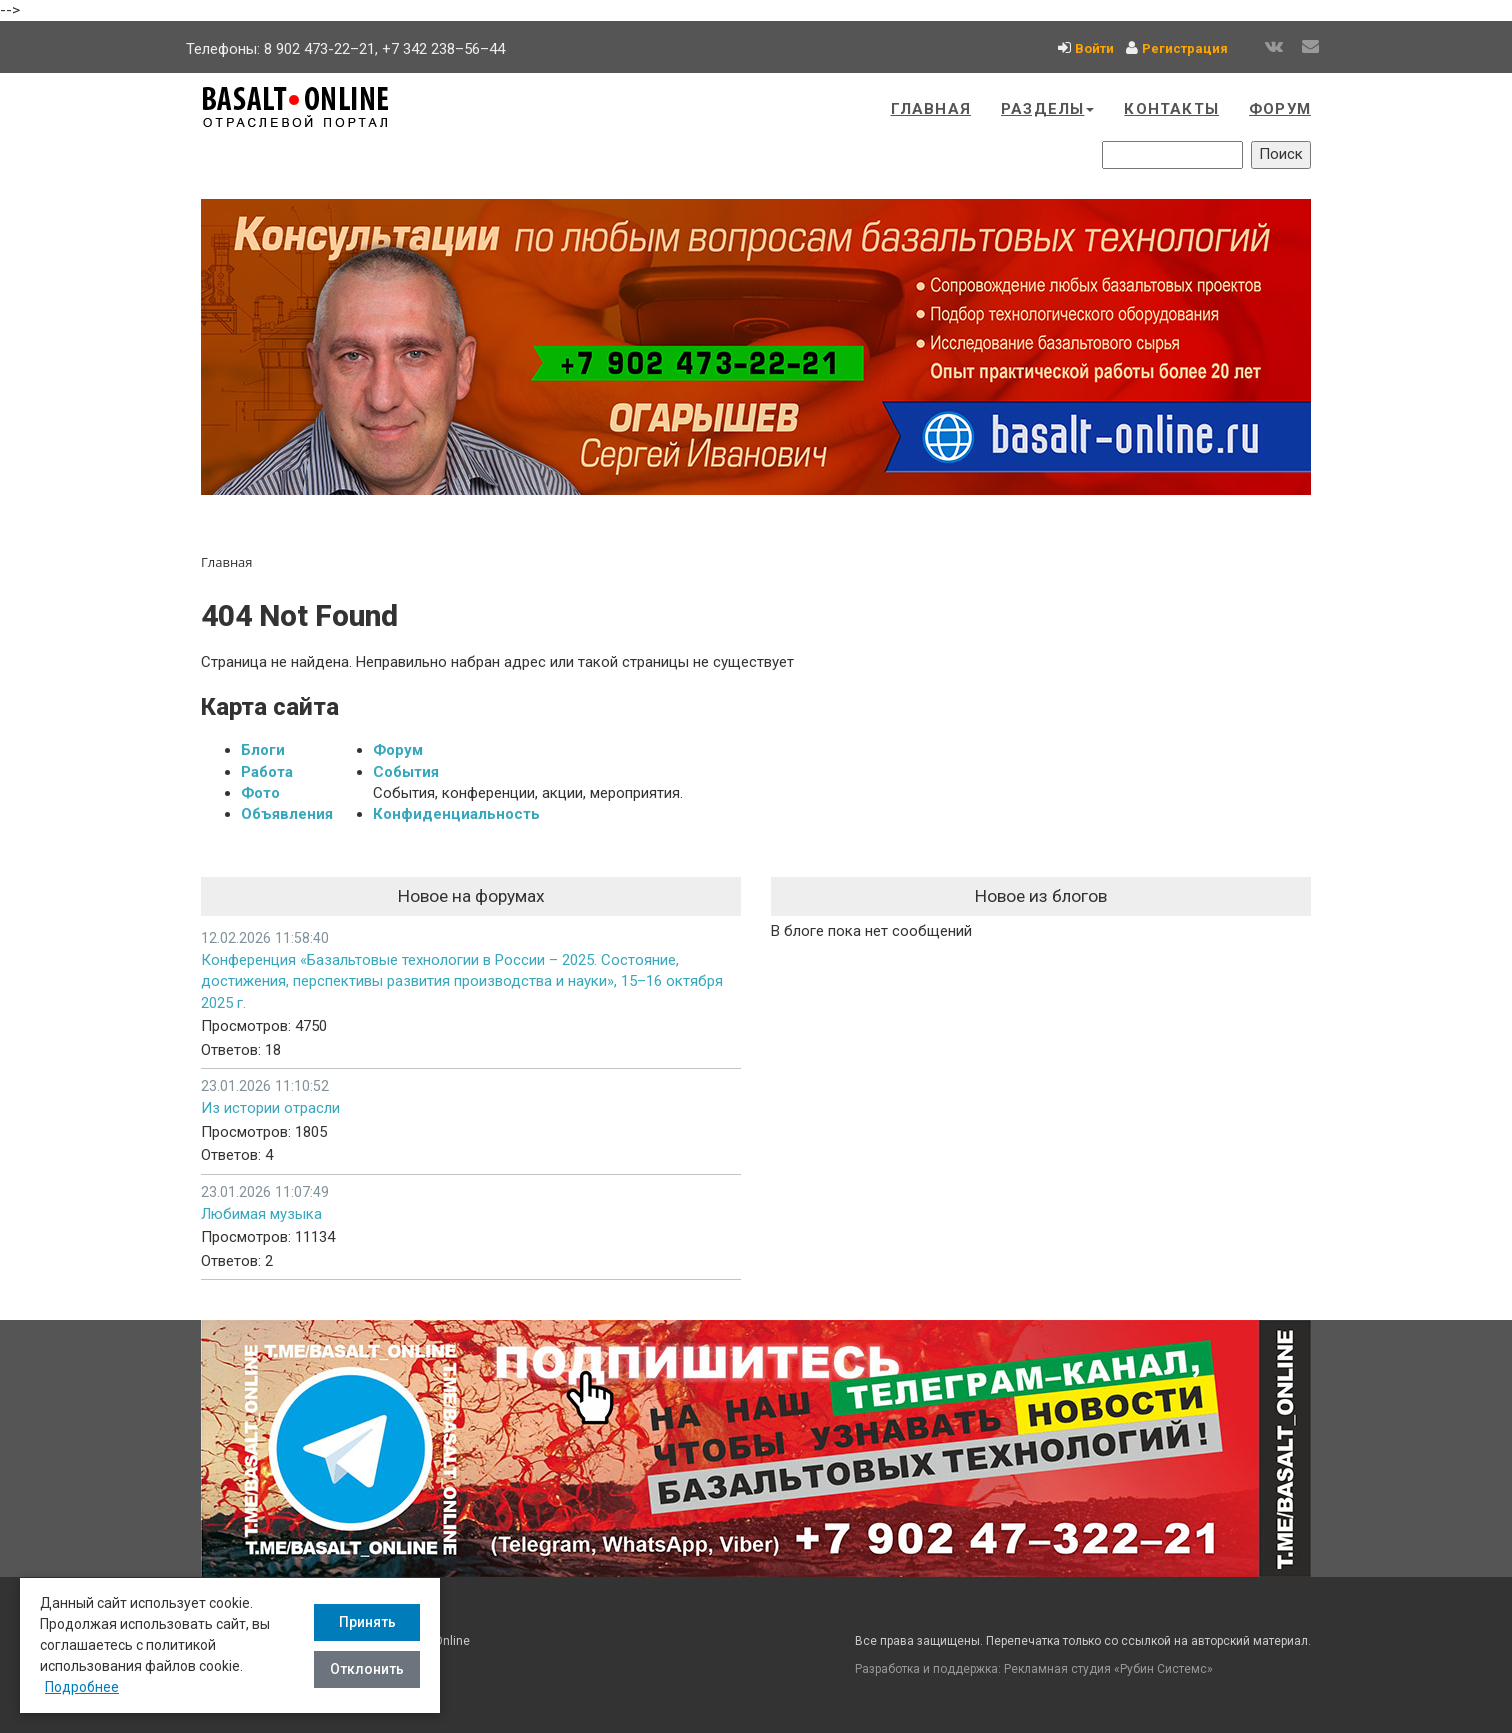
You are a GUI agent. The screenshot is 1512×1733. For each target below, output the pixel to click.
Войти (1094, 48)
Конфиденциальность (456, 814)
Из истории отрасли (270, 1108)
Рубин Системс (1163, 1669)
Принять (367, 1622)
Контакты (1171, 109)
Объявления (287, 814)
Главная (931, 109)
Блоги (263, 750)
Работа (267, 772)
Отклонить (367, 1669)
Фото (260, 793)
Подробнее (82, 1687)
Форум (1280, 109)
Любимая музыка (261, 1214)
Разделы (1047, 109)
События (406, 772)
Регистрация (1185, 48)
